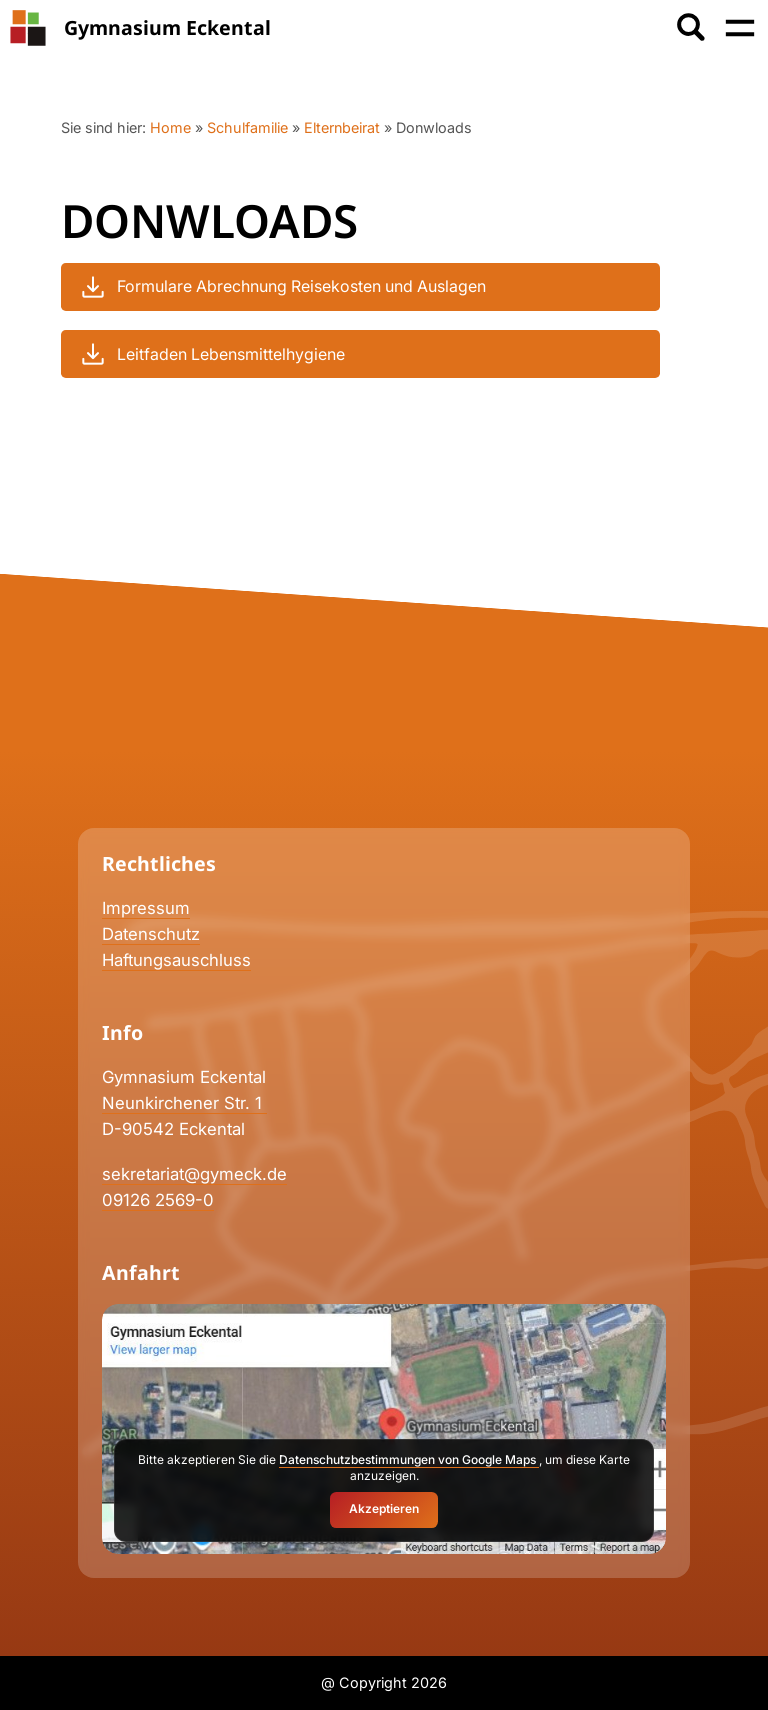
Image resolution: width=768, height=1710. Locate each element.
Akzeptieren (384, 1508)
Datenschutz (151, 934)
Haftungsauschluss (176, 960)
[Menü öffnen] (740, 28)
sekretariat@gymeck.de (194, 1174)
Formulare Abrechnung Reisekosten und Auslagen (281, 287)
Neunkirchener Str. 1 (184, 1103)
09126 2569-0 (158, 1200)
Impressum (146, 908)
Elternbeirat (342, 127)
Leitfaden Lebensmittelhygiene (211, 354)
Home (170, 127)
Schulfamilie (247, 127)
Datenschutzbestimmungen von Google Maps (409, 1459)
